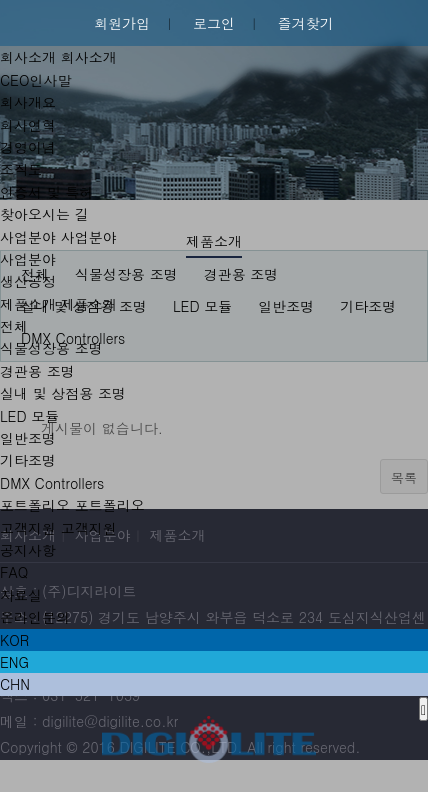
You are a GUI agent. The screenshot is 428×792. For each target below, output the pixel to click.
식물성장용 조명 (51, 348)
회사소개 (28, 57)
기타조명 (28, 460)
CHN (15, 684)
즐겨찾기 (306, 23)
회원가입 (122, 23)
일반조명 (28, 438)
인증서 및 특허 (46, 192)
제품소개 (28, 304)
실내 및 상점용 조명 (63, 393)
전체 (14, 326)
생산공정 (28, 281)
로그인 (214, 23)
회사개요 (28, 102)
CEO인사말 (35, 80)
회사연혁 (28, 125)
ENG (14, 662)
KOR (14, 640)
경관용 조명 (37, 371)
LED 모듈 (29, 416)
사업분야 (28, 237)
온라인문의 (35, 617)
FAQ (14, 572)
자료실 (21, 595)
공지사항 (28, 550)
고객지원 (28, 528)
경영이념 (28, 147)
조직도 (21, 169)
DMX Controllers (52, 483)
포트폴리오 (35, 505)
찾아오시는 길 (44, 214)
